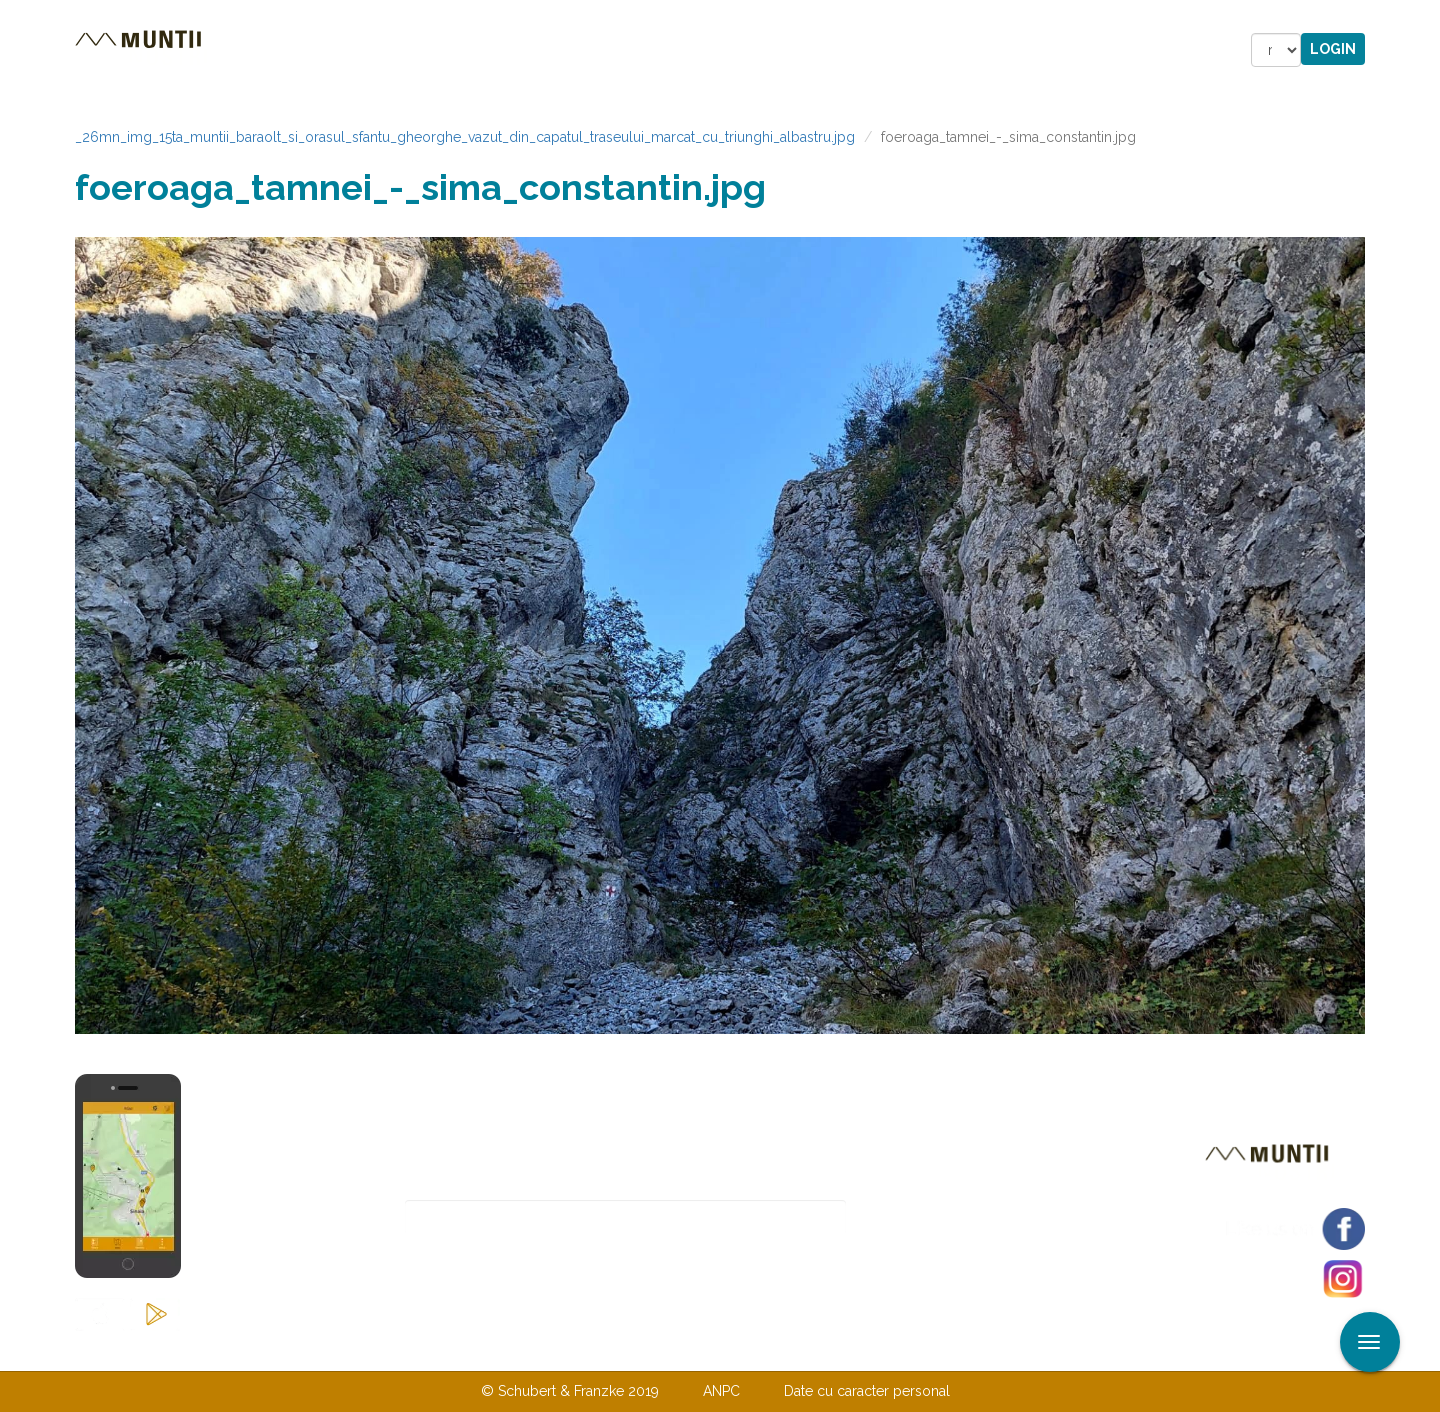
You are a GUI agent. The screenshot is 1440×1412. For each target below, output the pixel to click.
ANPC (721, 1391)
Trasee (356, 50)
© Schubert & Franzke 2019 (570, 1391)
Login (1333, 49)
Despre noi (689, 1350)
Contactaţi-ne (566, 1350)
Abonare (911, 1217)
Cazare (448, 50)
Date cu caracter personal (867, 1391)
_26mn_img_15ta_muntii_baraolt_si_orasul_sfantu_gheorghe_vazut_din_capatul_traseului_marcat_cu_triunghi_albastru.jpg (465, 137)
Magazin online (697, 50)
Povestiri (549, 50)
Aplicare (1425, 18)
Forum (833, 50)
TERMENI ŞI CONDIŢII (838, 1350)
